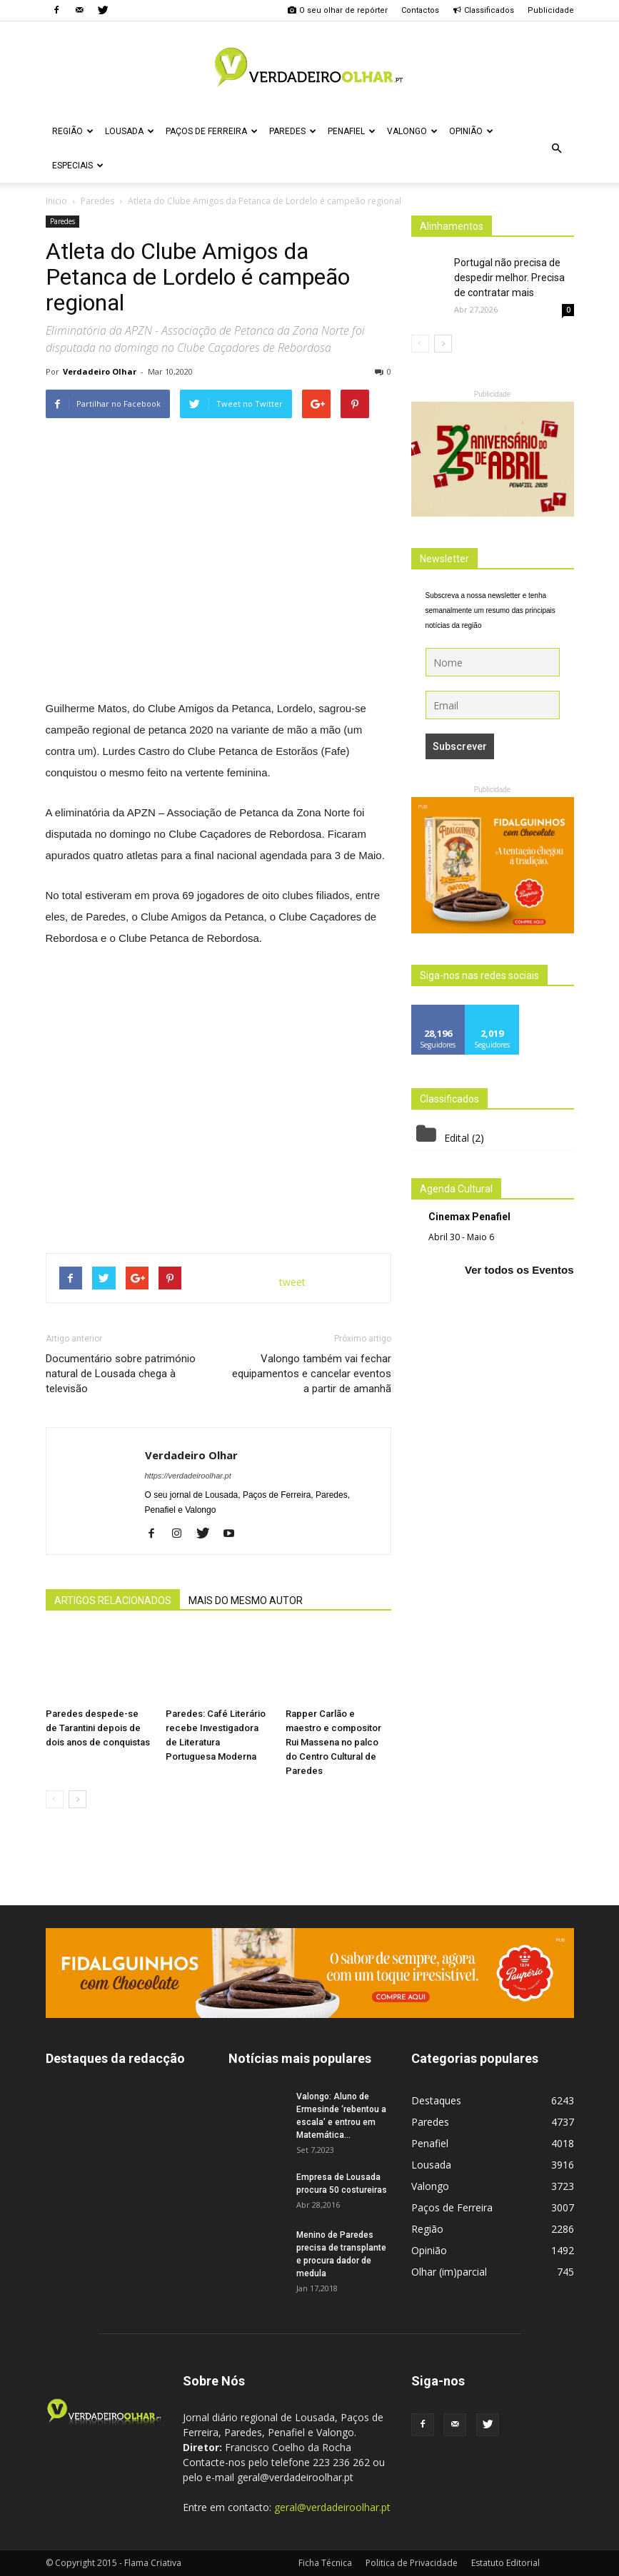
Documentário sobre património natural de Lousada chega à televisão (121, 1373)
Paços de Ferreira (212, 131)
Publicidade (551, 10)
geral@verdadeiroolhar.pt (332, 2507)
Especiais (78, 166)
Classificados (483, 10)
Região (73, 131)
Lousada (129, 131)
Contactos (420, 10)
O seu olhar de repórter (338, 10)
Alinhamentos (451, 226)
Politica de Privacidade (412, 2563)
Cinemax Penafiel (469, 1216)
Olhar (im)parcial (449, 2271)
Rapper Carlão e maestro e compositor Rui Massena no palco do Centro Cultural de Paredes (333, 1742)
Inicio (56, 201)
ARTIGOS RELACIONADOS (112, 1600)
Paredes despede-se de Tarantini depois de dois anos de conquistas (98, 1728)
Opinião (471, 131)
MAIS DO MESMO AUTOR (245, 1600)
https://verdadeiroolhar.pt (188, 1475)
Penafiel (352, 131)
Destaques (436, 2100)
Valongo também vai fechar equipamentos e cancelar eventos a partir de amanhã (311, 1373)
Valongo (412, 131)
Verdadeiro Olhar (99, 371)
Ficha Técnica (325, 2563)
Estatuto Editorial (505, 2563)
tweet (292, 1282)
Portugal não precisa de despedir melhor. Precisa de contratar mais (509, 277)
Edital (456, 1138)
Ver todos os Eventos (519, 1270)
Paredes (292, 131)
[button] (557, 148)
